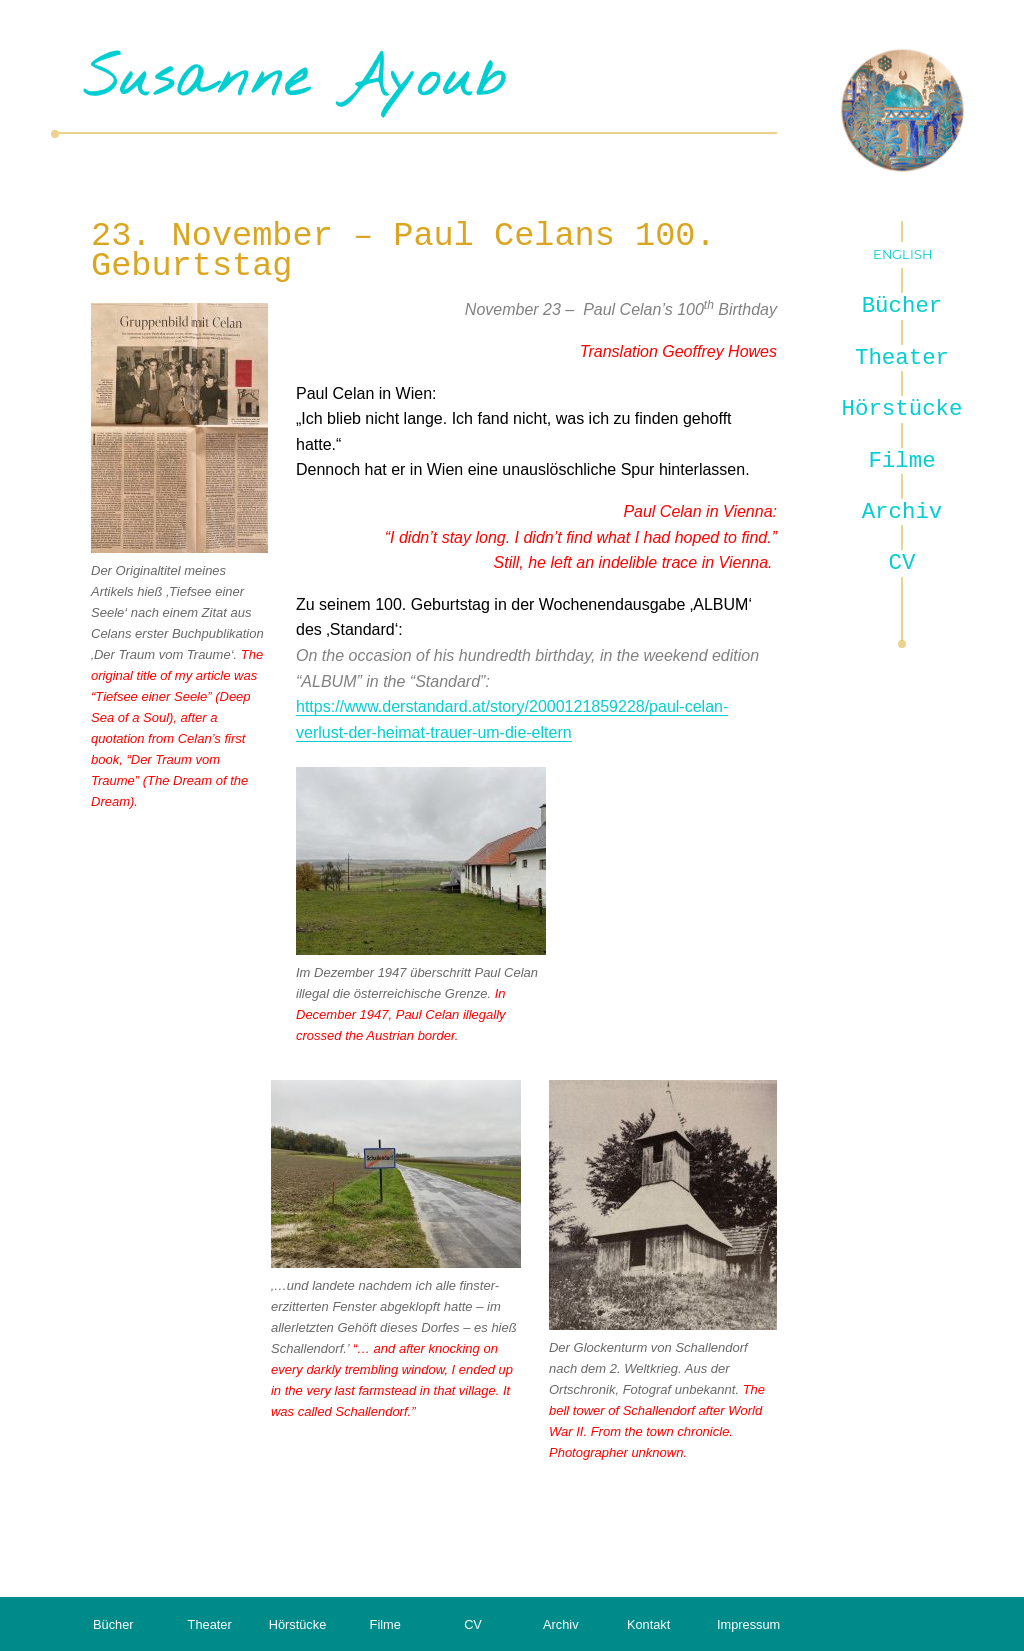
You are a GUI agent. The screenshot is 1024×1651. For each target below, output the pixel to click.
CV (902, 563)
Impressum (748, 1624)
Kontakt (648, 1624)
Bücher (902, 306)
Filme (901, 461)
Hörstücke (902, 409)
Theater (902, 358)
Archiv (902, 512)
